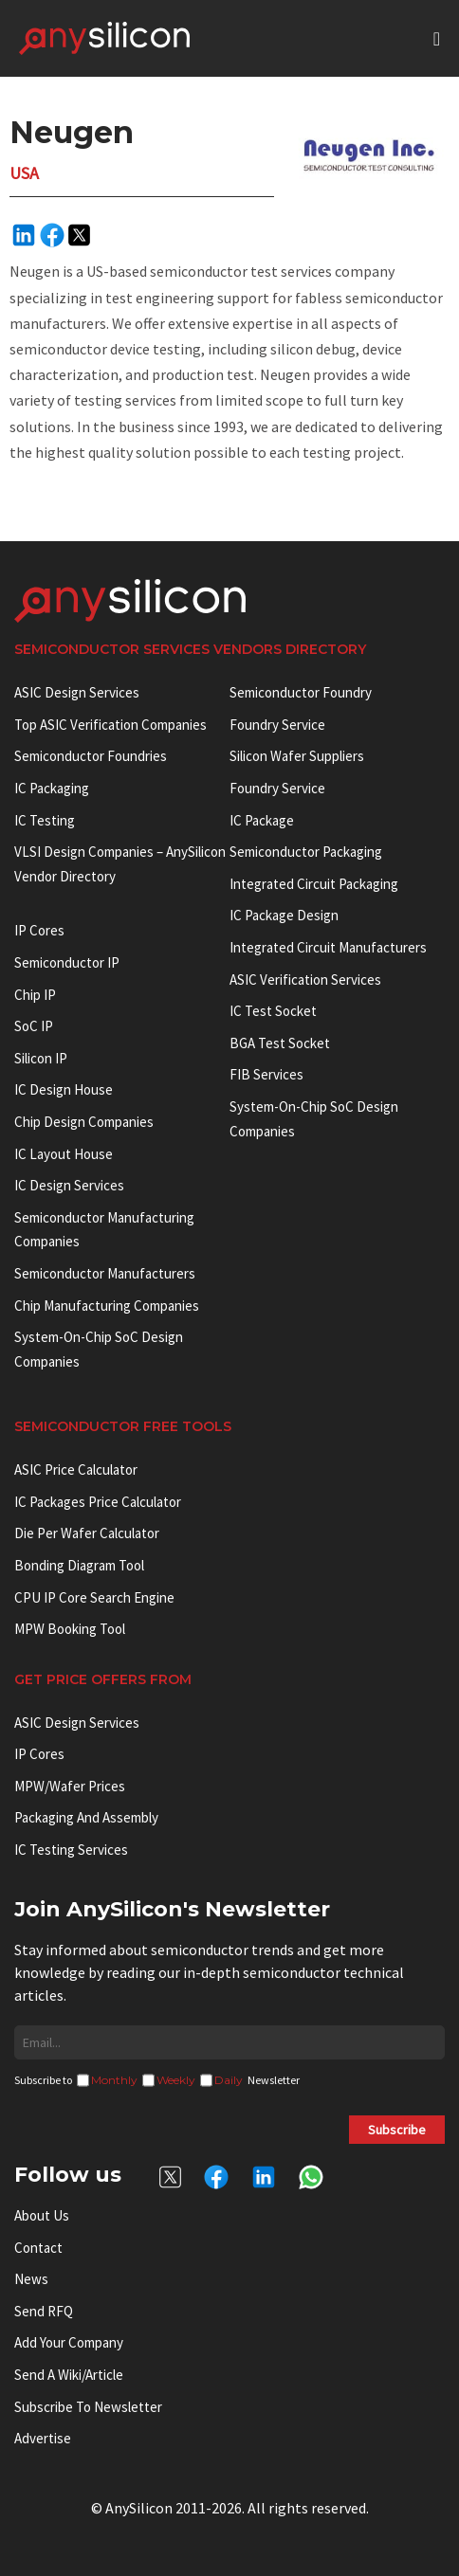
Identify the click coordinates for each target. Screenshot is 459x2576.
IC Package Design (284, 915)
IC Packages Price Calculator (97, 1502)
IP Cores (39, 1754)
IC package (262, 820)
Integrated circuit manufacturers (328, 947)
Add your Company (68, 2342)
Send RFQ (43, 2311)
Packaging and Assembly (86, 1817)
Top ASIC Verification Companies (110, 725)
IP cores (39, 930)
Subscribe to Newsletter (88, 2407)
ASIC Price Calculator (76, 1469)
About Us (41, 2215)
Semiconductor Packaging (306, 852)
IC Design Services (69, 1185)
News (31, 2279)
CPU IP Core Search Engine (94, 1597)
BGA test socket (280, 1043)
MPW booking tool (69, 1629)
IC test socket (273, 1011)
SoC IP (33, 1026)
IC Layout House (63, 1154)
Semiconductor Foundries (90, 756)
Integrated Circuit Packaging (314, 884)
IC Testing (44, 820)
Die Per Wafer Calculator (86, 1533)
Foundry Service (277, 725)
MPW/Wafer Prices (69, 1786)
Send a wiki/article (68, 2375)
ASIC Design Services (76, 692)
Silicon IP (40, 1058)
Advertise (42, 2438)
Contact (38, 2248)
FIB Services (266, 1074)
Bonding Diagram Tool (79, 1565)
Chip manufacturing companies (106, 1306)
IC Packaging (51, 788)
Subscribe (397, 2129)
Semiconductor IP (66, 962)
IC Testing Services (71, 1850)
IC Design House (63, 1089)
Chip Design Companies (84, 1122)
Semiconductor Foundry (301, 692)
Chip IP (35, 995)
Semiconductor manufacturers (104, 1273)
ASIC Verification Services (305, 980)
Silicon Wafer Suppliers (297, 756)
